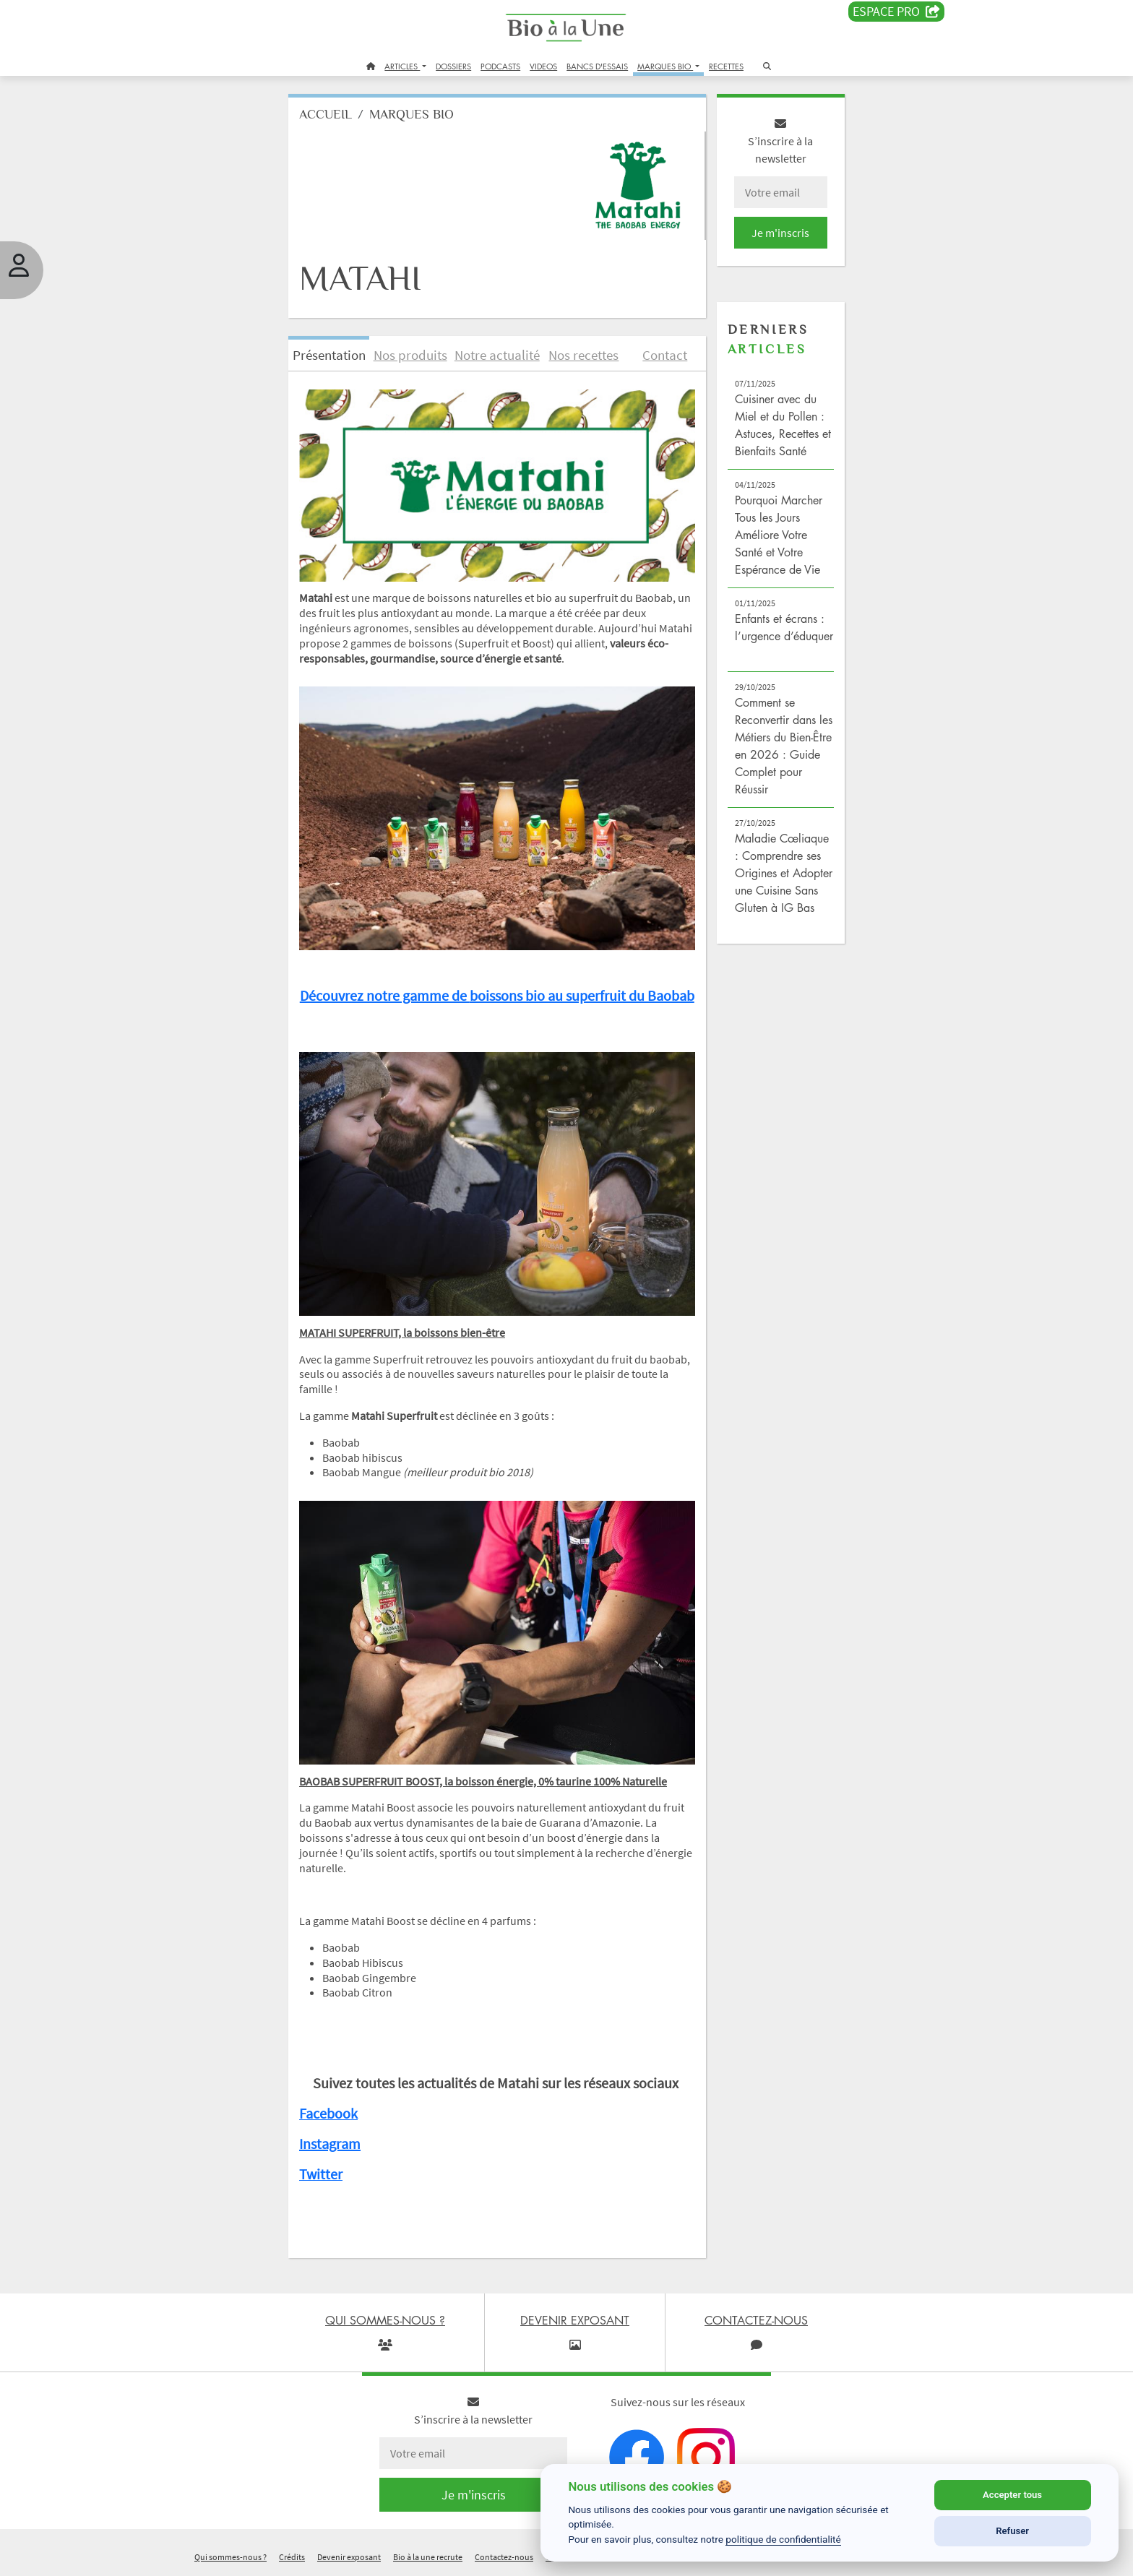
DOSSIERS (453, 66)
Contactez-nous (504, 2556)
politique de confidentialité (783, 2539)
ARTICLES (402, 66)
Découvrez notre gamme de (385, 995)
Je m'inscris (780, 232)
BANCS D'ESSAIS (597, 66)
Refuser (1012, 2530)
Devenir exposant (349, 2556)
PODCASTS (500, 66)
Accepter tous (1012, 2494)
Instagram (330, 2144)
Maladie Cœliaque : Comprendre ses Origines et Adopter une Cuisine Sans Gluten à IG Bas (783, 873)
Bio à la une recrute (427, 2556)
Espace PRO (896, 12)
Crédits (292, 2556)
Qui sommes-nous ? (230, 2556)
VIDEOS (543, 66)
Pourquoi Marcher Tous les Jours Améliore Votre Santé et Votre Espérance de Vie (778, 534)
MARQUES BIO (665, 66)
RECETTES (726, 66)
